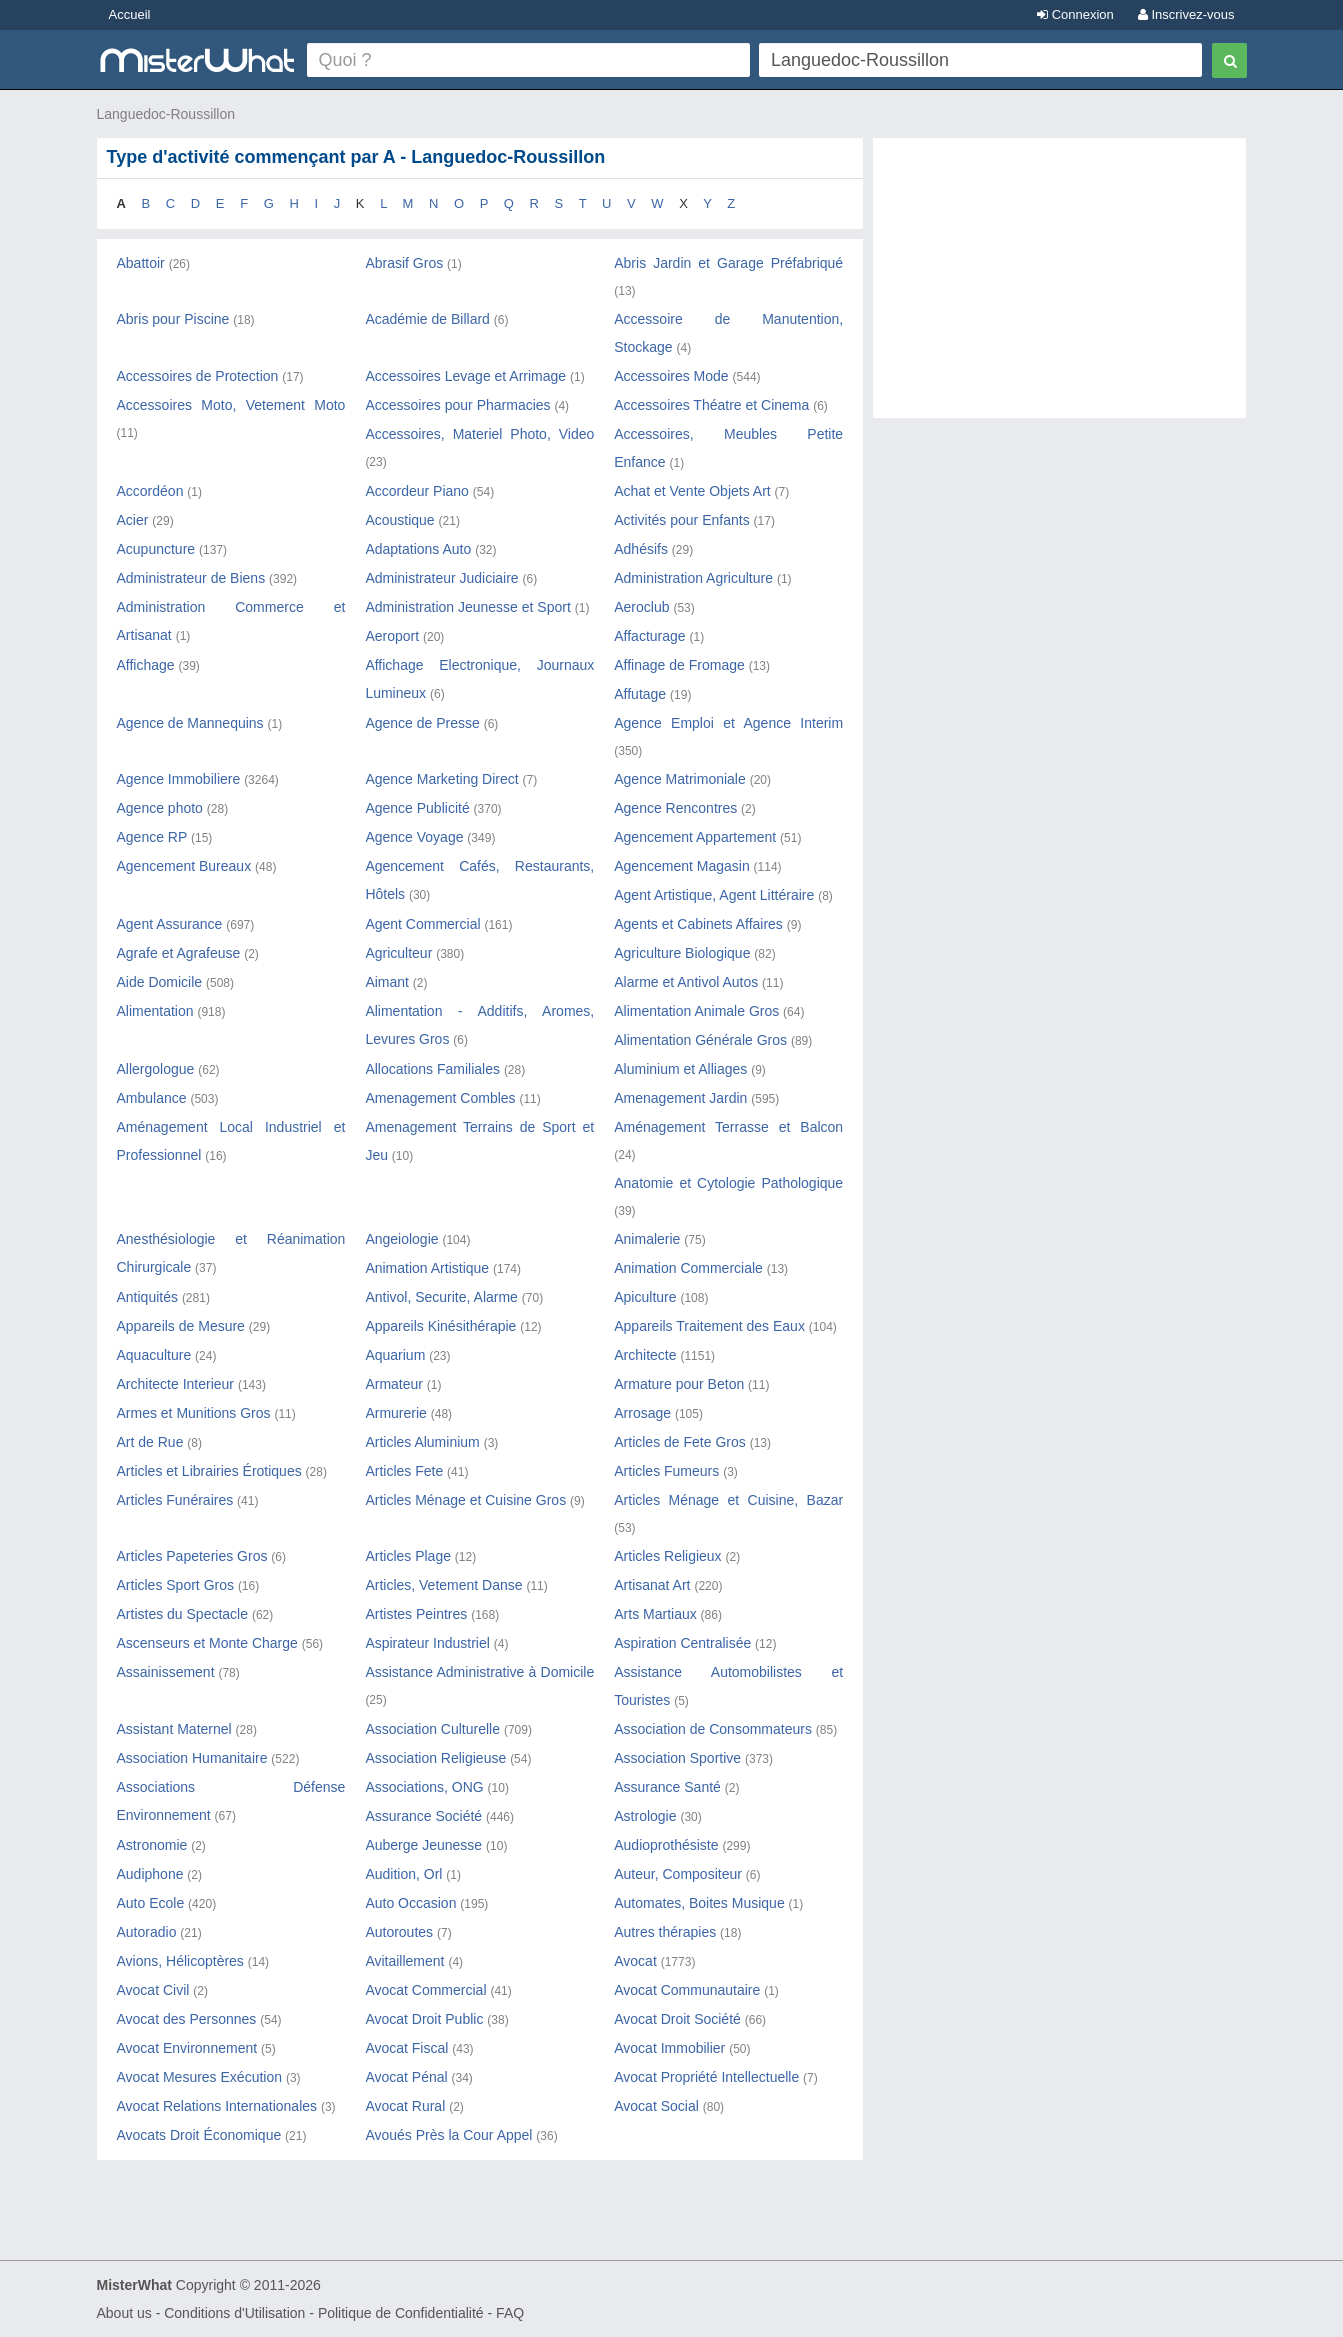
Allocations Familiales (432, 1069)
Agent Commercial (422, 924)
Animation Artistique (427, 1268)
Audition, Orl (403, 1874)
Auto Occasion (410, 1903)
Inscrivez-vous (1186, 14)
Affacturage (649, 636)
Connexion (1075, 14)
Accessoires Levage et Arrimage (465, 376)
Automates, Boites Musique (699, 1903)
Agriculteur (398, 953)
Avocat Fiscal (406, 2048)
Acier (133, 520)
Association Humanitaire (192, 1758)
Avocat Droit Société (677, 2019)
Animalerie (647, 1239)
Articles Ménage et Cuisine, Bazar (728, 1500)
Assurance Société (423, 1816)
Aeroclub (641, 607)
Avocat (635, 1961)
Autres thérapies (665, 1932)
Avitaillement (404, 1961)
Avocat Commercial (425, 1990)
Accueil (130, 14)
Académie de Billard (427, 319)
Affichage (146, 665)
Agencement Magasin (681, 866)
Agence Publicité (417, 808)
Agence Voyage (414, 837)
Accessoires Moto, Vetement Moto (231, 405)
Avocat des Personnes (187, 2019)
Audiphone (150, 1874)
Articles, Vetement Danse (443, 1585)
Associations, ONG (426, 1787)
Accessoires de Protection (198, 376)
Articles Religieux (667, 1556)
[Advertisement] (1059, 288)
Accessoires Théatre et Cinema (711, 405)
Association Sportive (677, 1758)
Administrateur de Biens (191, 578)
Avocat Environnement (187, 2048)
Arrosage (642, 1413)
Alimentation (155, 1011)
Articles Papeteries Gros (192, 1556)
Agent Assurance (170, 924)
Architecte (645, 1355)
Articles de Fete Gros (680, 1442)
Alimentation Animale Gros (696, 1011)
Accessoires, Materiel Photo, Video (479, 434)
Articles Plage (408, 1556)
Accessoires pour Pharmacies (457, 405)
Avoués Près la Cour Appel (448, 2135)
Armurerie (395, 1413)
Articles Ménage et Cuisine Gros (465, 1500)
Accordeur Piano (417, 491)
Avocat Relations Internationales (217, 2106)
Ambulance (152, 1098)
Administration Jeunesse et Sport (467, 607)
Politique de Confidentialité (401, 2313)
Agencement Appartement (695, 837)
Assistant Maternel (174, 1729)
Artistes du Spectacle (183, 1614)
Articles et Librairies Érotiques (209, 1471)
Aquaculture (154, 1355)
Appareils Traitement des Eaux (709, 1326)
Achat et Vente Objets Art (692, 491)
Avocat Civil (153, 1990)
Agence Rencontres (675, 808)
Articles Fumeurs (666, 1471)
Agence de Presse (422, 723)
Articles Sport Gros (175, 1585)
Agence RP (152, 837)
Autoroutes (399, 1932)
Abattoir (141, 263)
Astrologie (645, 1816)
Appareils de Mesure (181, 1326)
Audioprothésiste (666, 1845)
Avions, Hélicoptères (180, 1961)
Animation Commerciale (688, 1268)
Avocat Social (656, 2106)
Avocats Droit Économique (199, 2135)
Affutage (640, 694)
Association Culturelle (432, 1729)
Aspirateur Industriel (427, 1643)
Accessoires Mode (671, 376)
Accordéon (150, 491)
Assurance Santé (667, 1787)
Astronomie (152, 1845)
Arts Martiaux (655, 1614)
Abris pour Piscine (173, 319)
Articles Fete (404, 1471)
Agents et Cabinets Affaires (698, 924)
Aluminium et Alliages (680, 1069)
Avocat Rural (405, 2106)
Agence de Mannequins (190, 723)
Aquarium (395, 1355)
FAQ (510, 2313)
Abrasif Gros (404, 263)
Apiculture (645, 1297)
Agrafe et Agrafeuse (179, 953)
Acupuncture (156, 549)
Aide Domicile (160, 982)
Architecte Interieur (176, 1384)
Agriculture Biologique (682, 953)
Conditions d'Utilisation (234, 2313)
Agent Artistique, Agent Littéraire (714, 895)
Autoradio (147, 1932)
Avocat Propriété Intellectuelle (706, 2077)
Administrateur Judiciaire (441, 578)
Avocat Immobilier (669, 2048)
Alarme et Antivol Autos (686, 982)
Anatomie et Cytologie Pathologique (728, 1183)
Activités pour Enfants (681, 520)
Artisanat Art (652, 1585)
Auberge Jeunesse (423, 1845)
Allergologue (156, 1069)
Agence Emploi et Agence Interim (728, 723)
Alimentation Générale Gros (700, 1040)
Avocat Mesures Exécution (200, 2077)
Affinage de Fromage (679, 665)
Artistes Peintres (416, 1614)
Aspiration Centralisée (682, 1643)
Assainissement (166, 1672)
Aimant (387, 982)
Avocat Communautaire (687, 1990)
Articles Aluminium (422, 1442)
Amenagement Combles (440, 1098)
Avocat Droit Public (424, 2019)
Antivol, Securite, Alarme (441, 1297)
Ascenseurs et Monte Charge (207, 1643)
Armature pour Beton (679, 1384)
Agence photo (160, 808)
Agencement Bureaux (184, 866)
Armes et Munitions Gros (194, 1413)
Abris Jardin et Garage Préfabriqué (728, 263)
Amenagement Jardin (680, 1098)
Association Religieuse (435, 1758)
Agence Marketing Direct (441, 779)
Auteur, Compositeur (678, 1874)
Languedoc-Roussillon (166, 114)
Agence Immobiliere (179, 779)
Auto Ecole (151, 1903)
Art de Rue (150, 1442)
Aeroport (392, 636)
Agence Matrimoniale (680, 779)
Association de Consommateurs (713, 1729)
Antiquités (147, 1297)
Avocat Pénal (406, 2077)
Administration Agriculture (693, 578)
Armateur (394, 1384)
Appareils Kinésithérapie (440, 1326)
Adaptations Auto (418, 549)
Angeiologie (401, 1239)
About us (124, 2313)
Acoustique (399, 520)
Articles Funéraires (175, 1500)
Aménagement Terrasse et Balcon (728, 1127)
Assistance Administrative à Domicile (479, 1672)
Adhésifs (641, 549)
